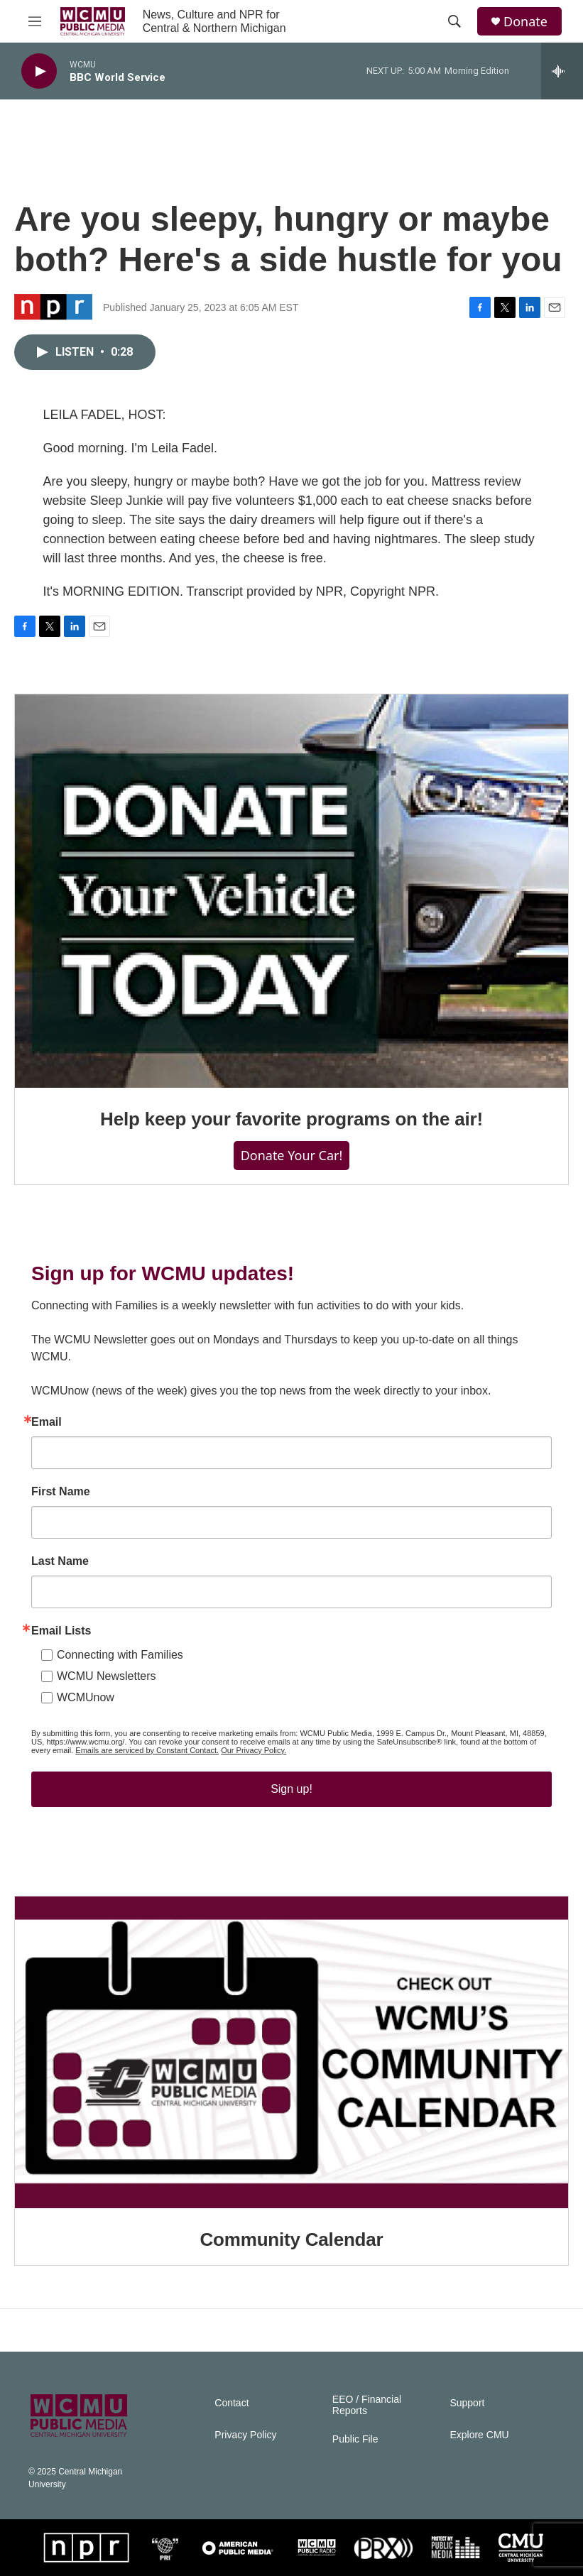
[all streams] (562, 71)
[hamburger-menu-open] (34, 21)
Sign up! (291, 1789)
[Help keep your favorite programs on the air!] (291, 891)
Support (466, 2403)
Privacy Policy (245, 2435)
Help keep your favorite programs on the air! (291, 1119)
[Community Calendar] (291, 2052)
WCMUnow (85, 1697)
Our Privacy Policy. (253, 1750)
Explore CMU (478, 2435)
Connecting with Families (120, 1655)
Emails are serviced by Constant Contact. (147, 1750)
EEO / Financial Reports (366, 2405)
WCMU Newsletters (106, 1676)
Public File (355, 2439)
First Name (60, 1491)
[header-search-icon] (454, 21)
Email (46, 1422)
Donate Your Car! (292, 1155)
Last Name (60, 1561)
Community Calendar (291, 2239)
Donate (525, 21)
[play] (39, 71)
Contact (231, 2403)
